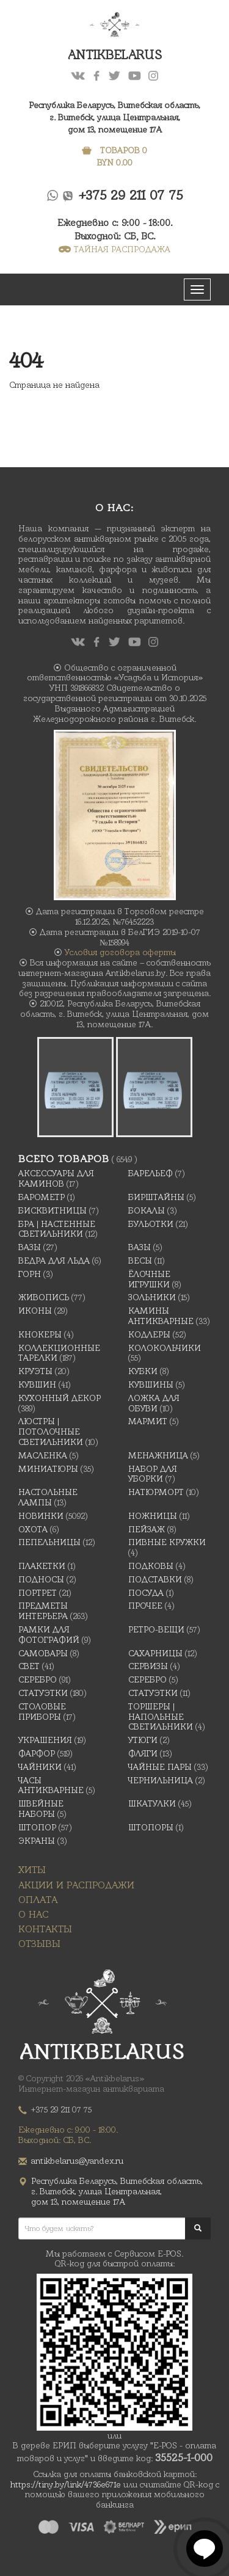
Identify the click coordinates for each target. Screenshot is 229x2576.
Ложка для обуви (154, 1403)
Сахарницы (155, 1653)
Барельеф (150, 1173)
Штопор (37, 1827)
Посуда (146, 1593)
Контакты (45, 1929)
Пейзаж (146, 1529)
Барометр (41, 1197)
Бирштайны (156, 1197)
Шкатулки (152, 1803)
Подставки (155, 1579)
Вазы (29, 1247)
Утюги (143, 1740)
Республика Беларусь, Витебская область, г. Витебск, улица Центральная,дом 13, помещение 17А (114, 117)
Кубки (143, 1371)
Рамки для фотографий (48, 1635)
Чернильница (160, 1780)
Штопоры (150, 1827)
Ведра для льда (54, 1260)
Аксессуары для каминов (56, 1178)
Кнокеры (40, 1334)
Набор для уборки (152, 1474)
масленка (42, 1455)
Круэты (35, 1371)
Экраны (36, 1841)
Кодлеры (149, 1334)
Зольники (152, 1297)
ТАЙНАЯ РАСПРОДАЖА (114, 249)
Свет (29, 1666)
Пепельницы (49, 1542)
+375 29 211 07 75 (131, 195)
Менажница (158, 1455)
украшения (45, 1740)
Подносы (41, 1579)
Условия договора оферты (120, 952)
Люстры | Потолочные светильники (50, 1431)
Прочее (145, 1605)
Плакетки (41, 1566)
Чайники (40, 1767)
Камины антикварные (161, 1316)
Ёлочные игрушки (149, 1279)
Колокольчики (164, 1348)
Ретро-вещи (156, 1629)
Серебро (37, 1679)
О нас (33, 1914)
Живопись (43, 1297)
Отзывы (39, 1943)
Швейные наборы (41, 1809)
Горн (29, 1274)
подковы (150, 1566)
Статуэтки (43, 1693)
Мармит (147, 1421)
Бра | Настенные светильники (56, 1229)
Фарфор (36, 1753)
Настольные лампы (48, 1497)
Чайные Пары (160, 1767)
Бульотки (150, 1224)
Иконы (35, 1310)
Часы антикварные (51, 1785)
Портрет (37, 1593)
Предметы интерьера (43, 1611)
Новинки (41, 1516)
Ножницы (152, 1516)
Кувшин (37, 1384)
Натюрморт (156, 1492)
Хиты (32, 1870)
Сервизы (148, 1666)
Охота (33, 1529)
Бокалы (146, 1210)
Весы (140, 1260)
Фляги (143, 1753)
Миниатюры (48, 1469)
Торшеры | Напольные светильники (160, 1716)
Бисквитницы (52, 1210)
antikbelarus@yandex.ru (77, 2161)
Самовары (43, 1653)
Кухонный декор (59, 1398)
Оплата (37, 1899)
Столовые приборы (42, 1711)
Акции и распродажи (76, 1885)
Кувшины (150, 1384)
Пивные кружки (167, 1542)
